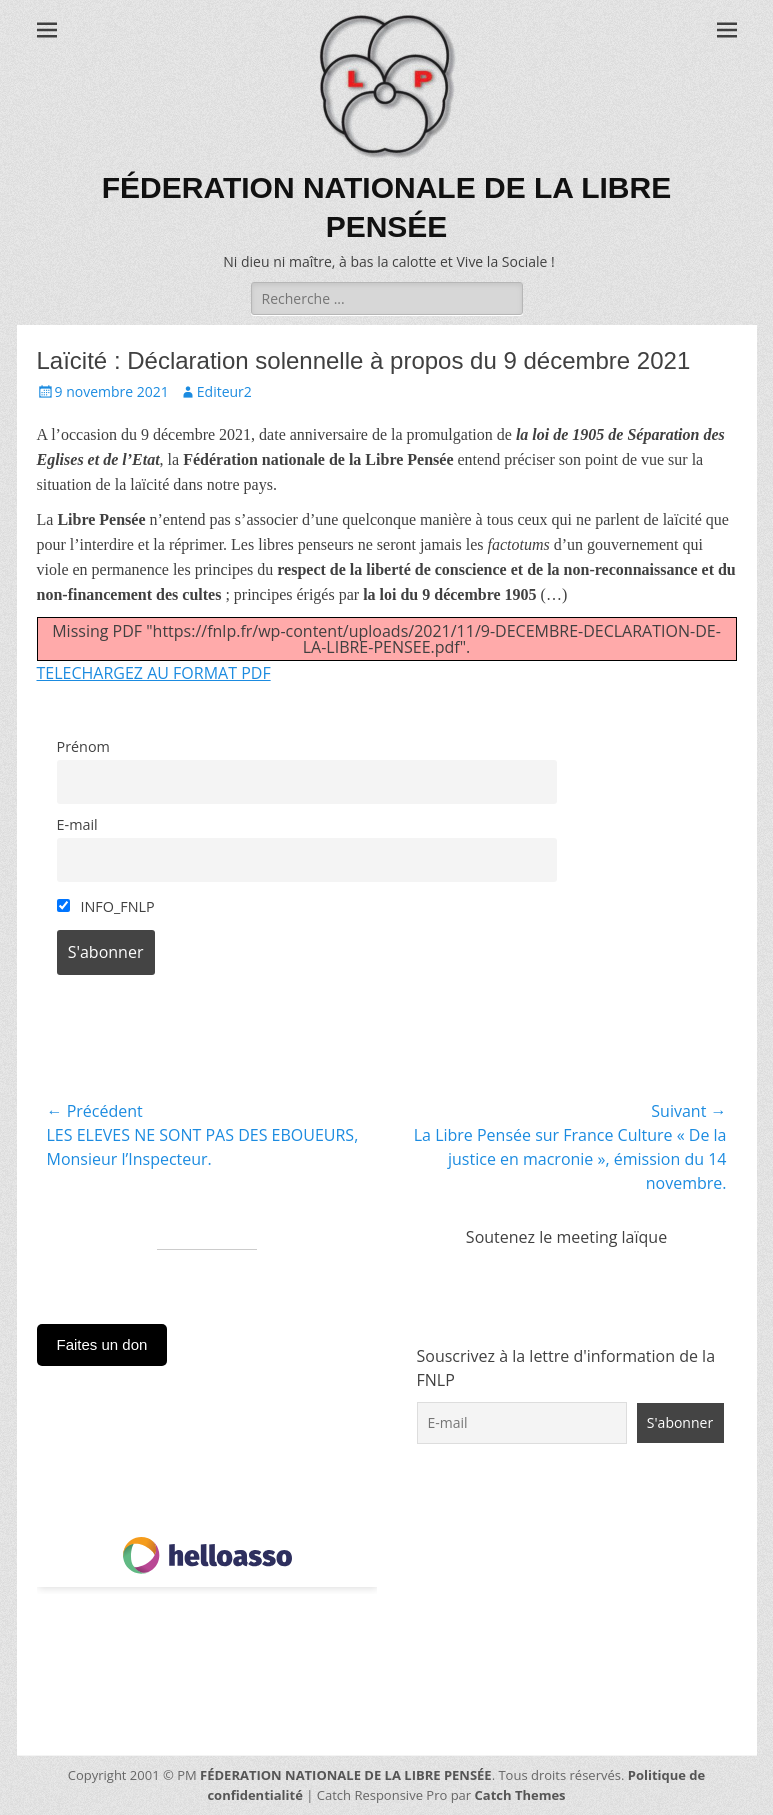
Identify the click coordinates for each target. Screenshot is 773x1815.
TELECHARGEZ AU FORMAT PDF (154, 673)
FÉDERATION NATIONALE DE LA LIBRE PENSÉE (346, 1775)
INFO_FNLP (106, 906)
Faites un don (102, 1344)
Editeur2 (224, 391)
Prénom (83, 746)
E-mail (77, 824)
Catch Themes (520, 1795)
